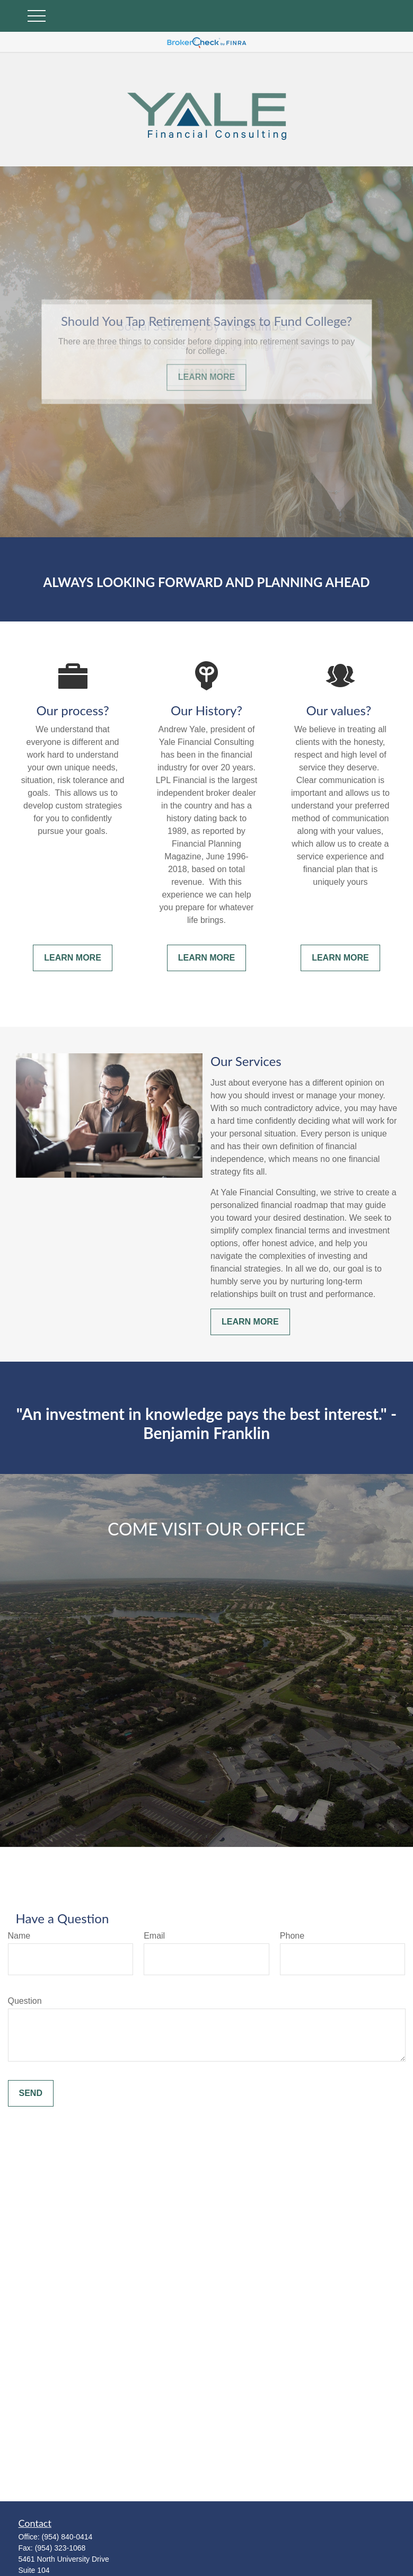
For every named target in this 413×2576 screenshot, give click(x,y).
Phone (292, 1935)
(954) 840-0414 (67, 2537)
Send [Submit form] (30, 2093)
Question (25, 2000)
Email (154, 1935)
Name (19, 1935)
